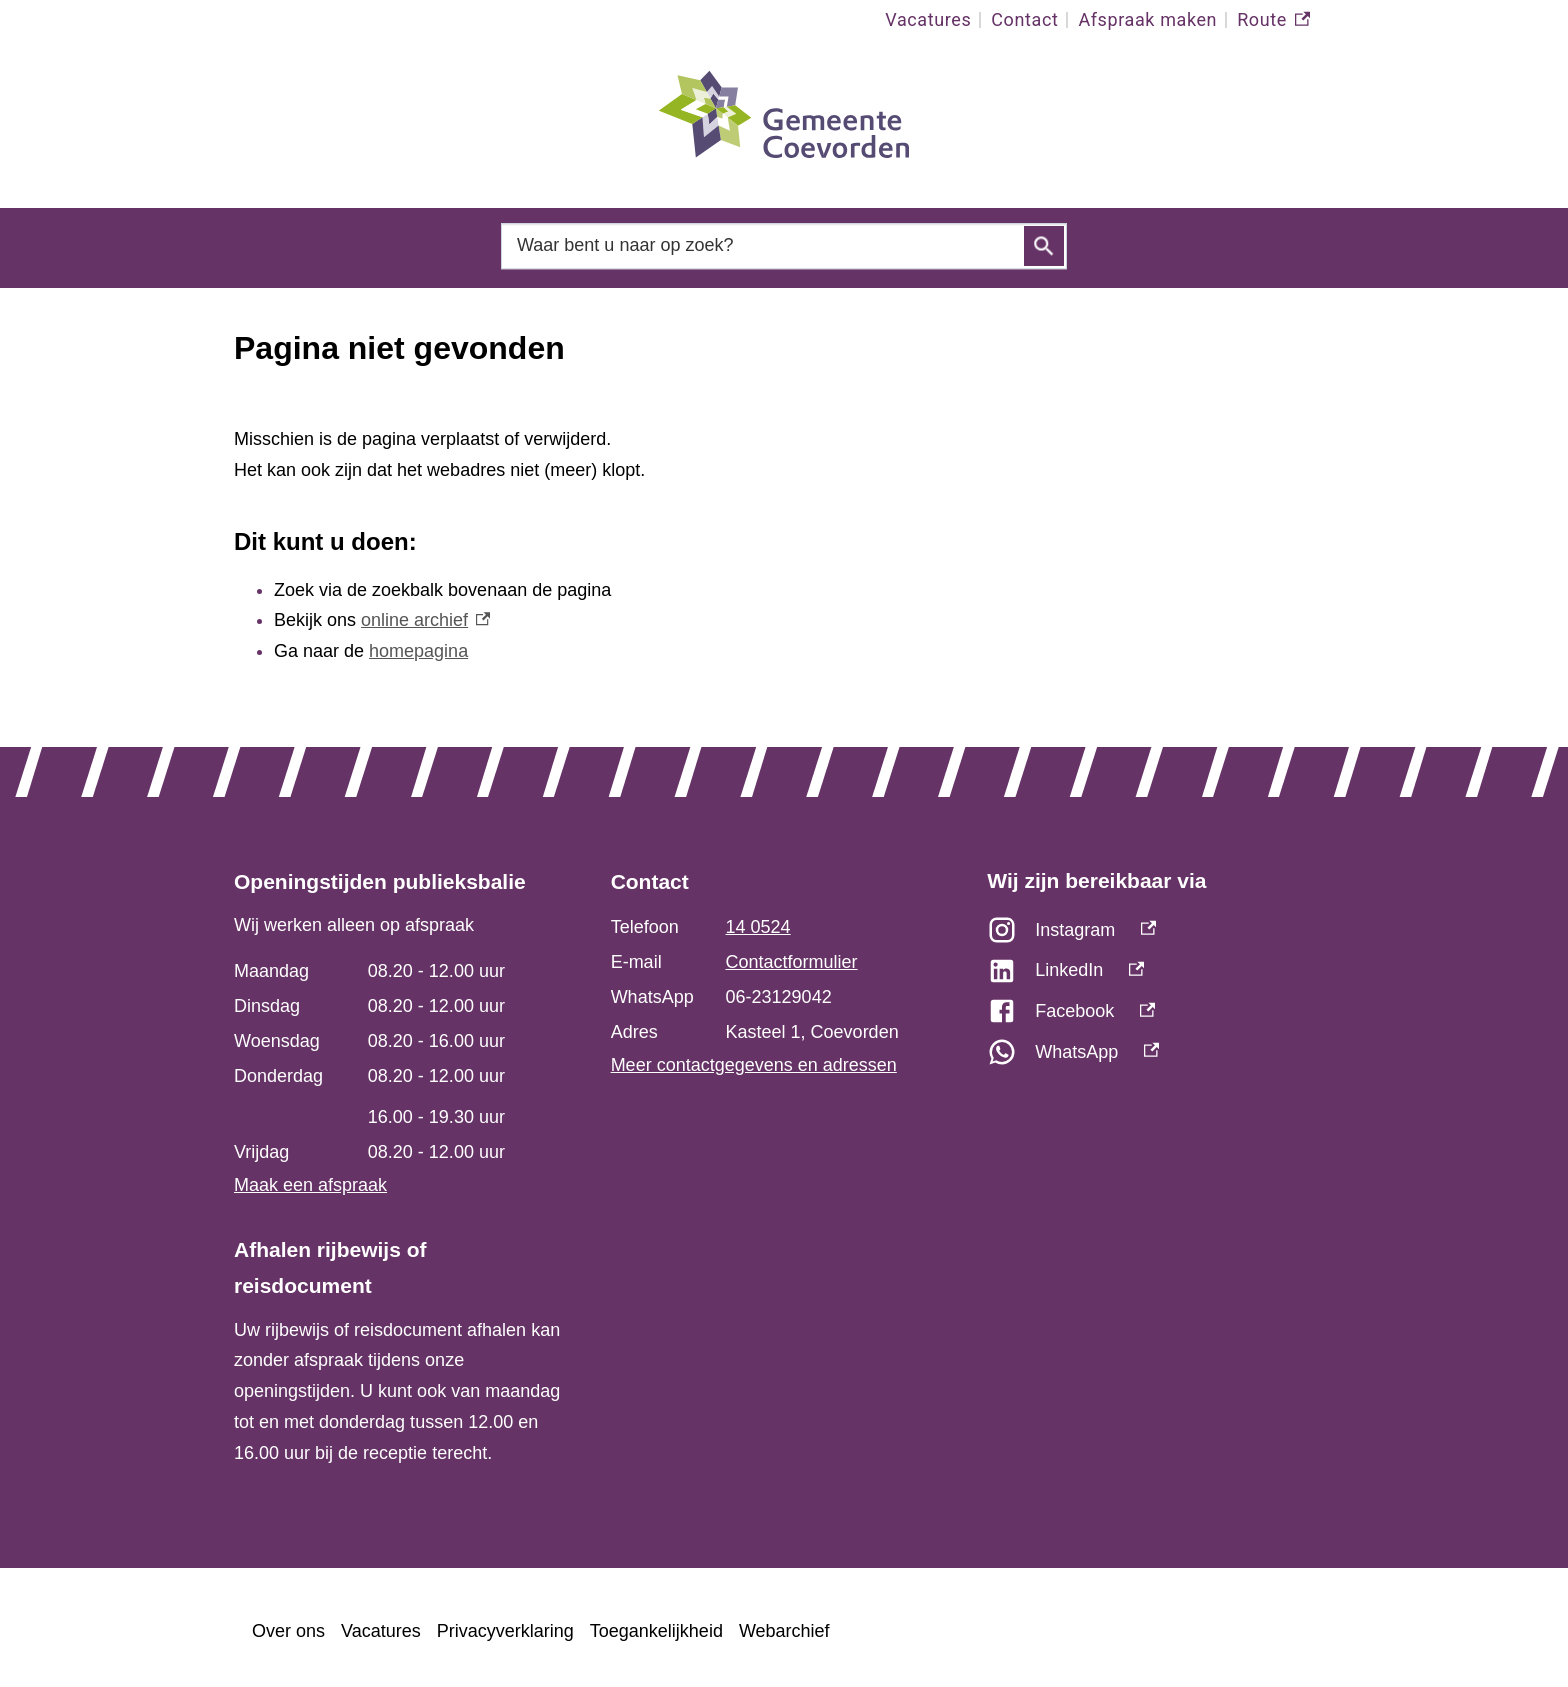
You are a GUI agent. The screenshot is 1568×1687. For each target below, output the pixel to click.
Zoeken (1044, 246)
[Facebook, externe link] (1160, 1016)
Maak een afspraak (310, 1185)
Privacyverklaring (505, 1631)
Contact (1024, 19)
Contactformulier (792, 962)
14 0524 (758, 927)
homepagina (418, 651)
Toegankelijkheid (656, 1631)
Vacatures (928, 19)
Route (1273, 20)
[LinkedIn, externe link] (1160, 975)
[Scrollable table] (397, 1062)
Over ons (288, 1631)
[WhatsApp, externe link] (1160, 1057)
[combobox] (784, 245)
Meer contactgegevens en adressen (754, 1065)
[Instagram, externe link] (1160, 935)
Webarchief (784, 1631)
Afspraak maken (1147, 19)
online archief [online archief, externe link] (425, 620)
